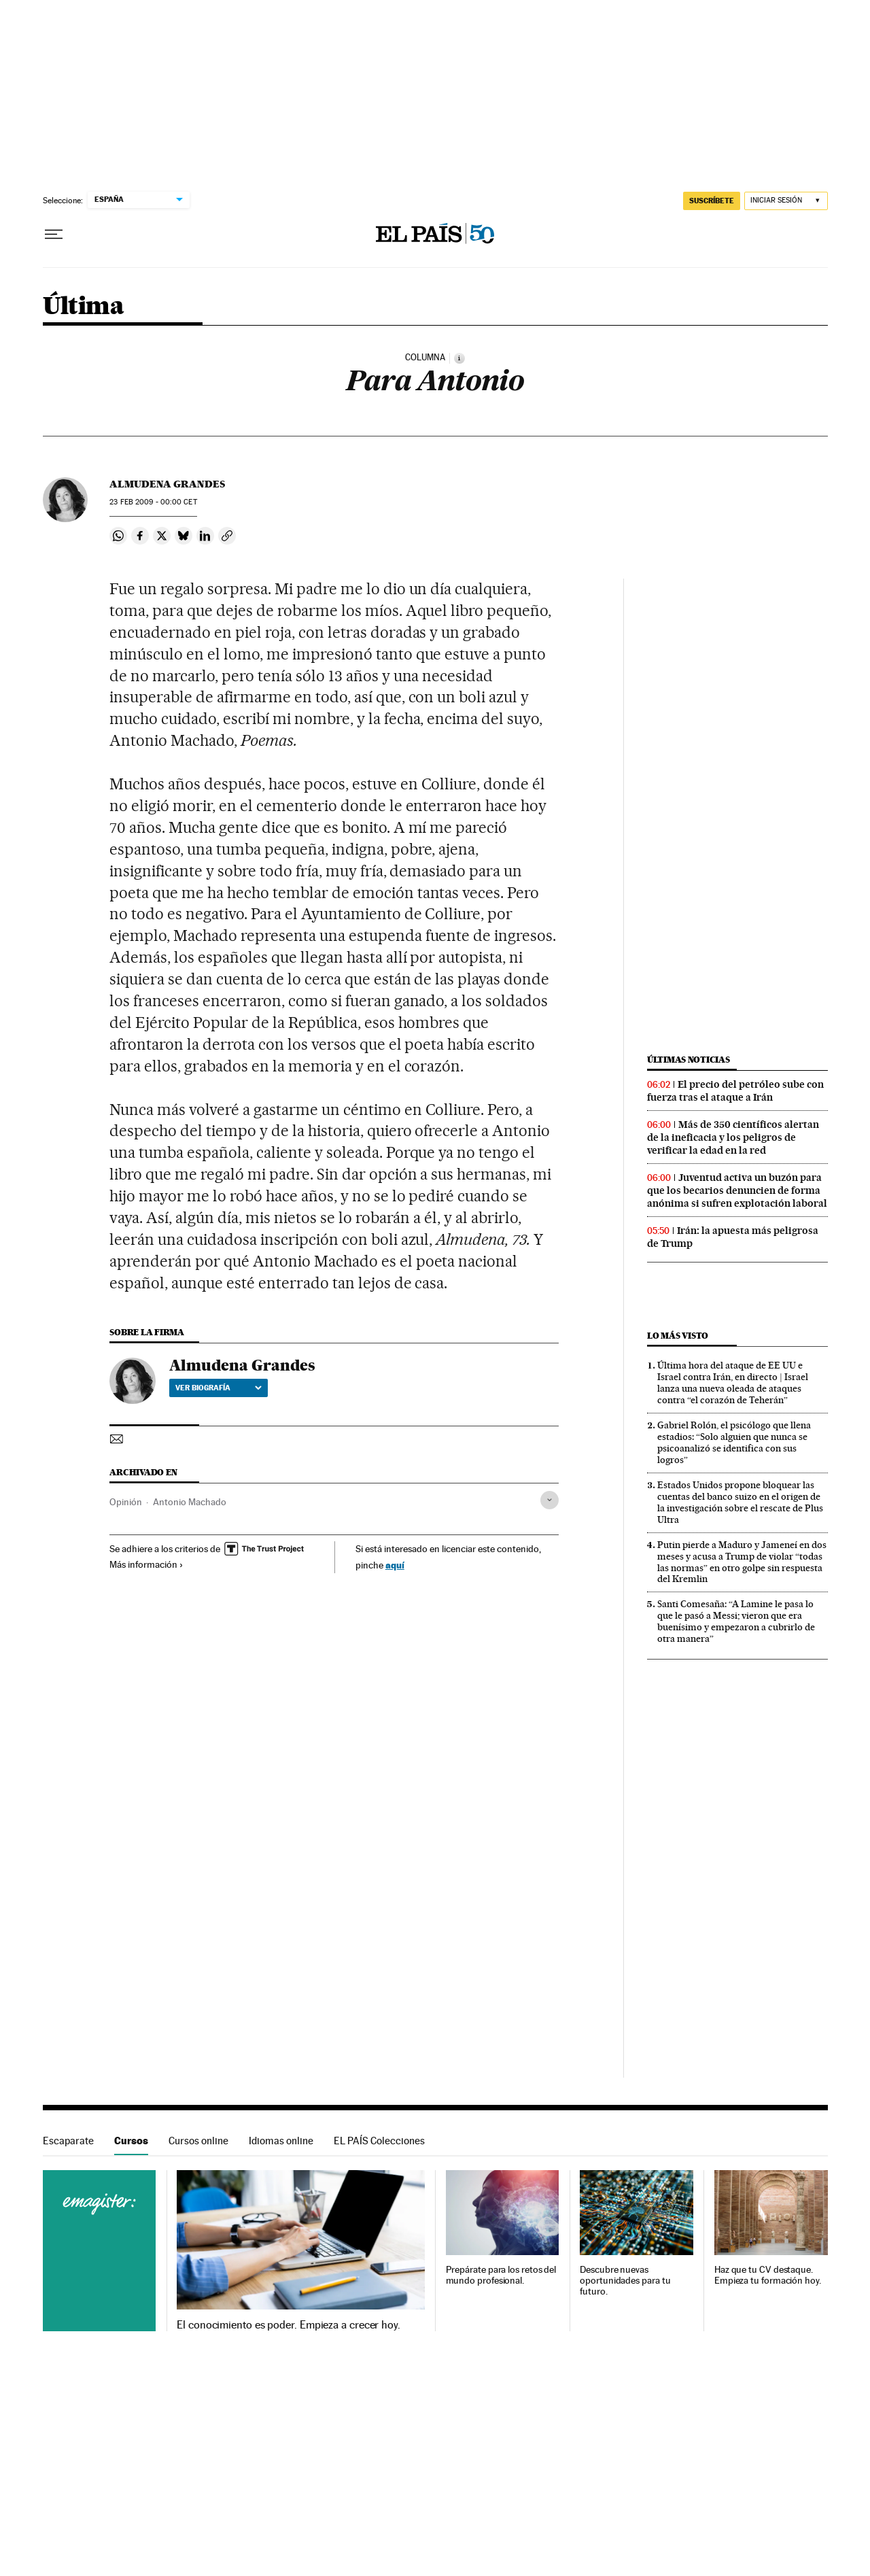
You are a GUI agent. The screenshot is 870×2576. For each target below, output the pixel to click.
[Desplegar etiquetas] (549, 1500)
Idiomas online (281, 2140)
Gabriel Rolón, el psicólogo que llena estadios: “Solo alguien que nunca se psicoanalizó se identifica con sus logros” (734, 1442)
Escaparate (68, 2140)
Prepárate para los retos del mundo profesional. (501, 2275)
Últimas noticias (688, 1059)
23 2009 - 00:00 (152, 502)
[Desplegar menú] (54, 234)
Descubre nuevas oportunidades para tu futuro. (625, 2281)
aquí (394, 1564)
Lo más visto (677, 1335)
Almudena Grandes (167, 484)
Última (83, 307)
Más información (146, 1564)
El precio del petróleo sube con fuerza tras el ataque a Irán (735, 1090)
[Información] (459, 358)
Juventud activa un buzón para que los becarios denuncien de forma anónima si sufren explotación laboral (737, 1190)
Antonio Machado (189, 1501)
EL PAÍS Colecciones (379, 2140)
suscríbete (711, 200)
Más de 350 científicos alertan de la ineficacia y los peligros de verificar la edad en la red (733, 1137)
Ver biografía (218, 1387)
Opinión (125, 1501)
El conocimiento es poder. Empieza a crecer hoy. (288, 2325)
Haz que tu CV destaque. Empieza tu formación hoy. (767, 2275)
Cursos (131, 2140)
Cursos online (198, 2140)
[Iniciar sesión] (786, 201)
